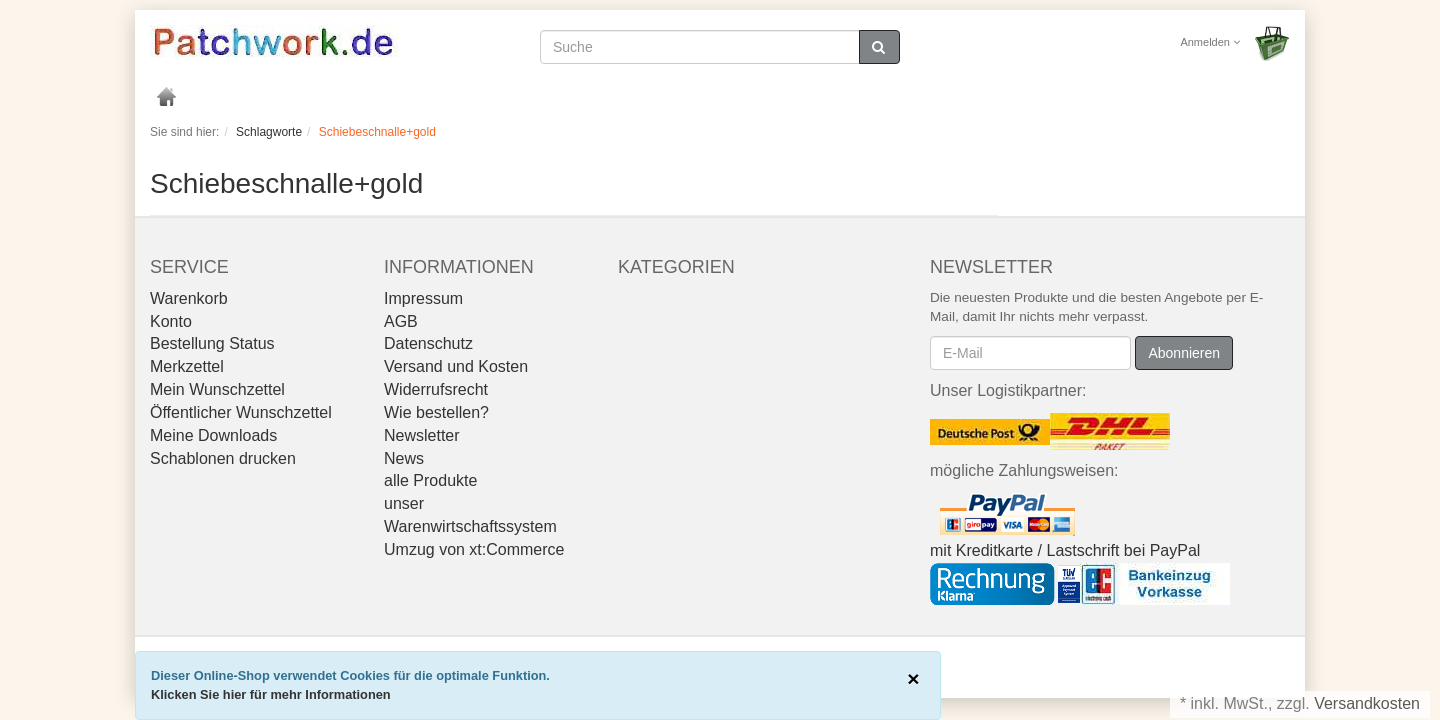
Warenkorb (189, 298)
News (404, 458)
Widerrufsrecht (436, 389)
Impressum (423, 298)
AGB (401, 321)
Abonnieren (1184, 353)
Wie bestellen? (436, 412)
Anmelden (1210, 42)
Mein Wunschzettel (217, 389)
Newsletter (422, 435)
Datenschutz (428, 343)
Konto (171, 321)
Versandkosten (1367, 703)
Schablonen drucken (223, 458)
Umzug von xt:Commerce (474, 549)
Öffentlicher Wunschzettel (241, 412)
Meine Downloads (213, 435)
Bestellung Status (212, 343)
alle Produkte (430, 480)
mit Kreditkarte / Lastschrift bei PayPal (1065, 550)
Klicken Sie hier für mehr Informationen (271, 694)
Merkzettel (187, 366)
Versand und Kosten (456, 366)
